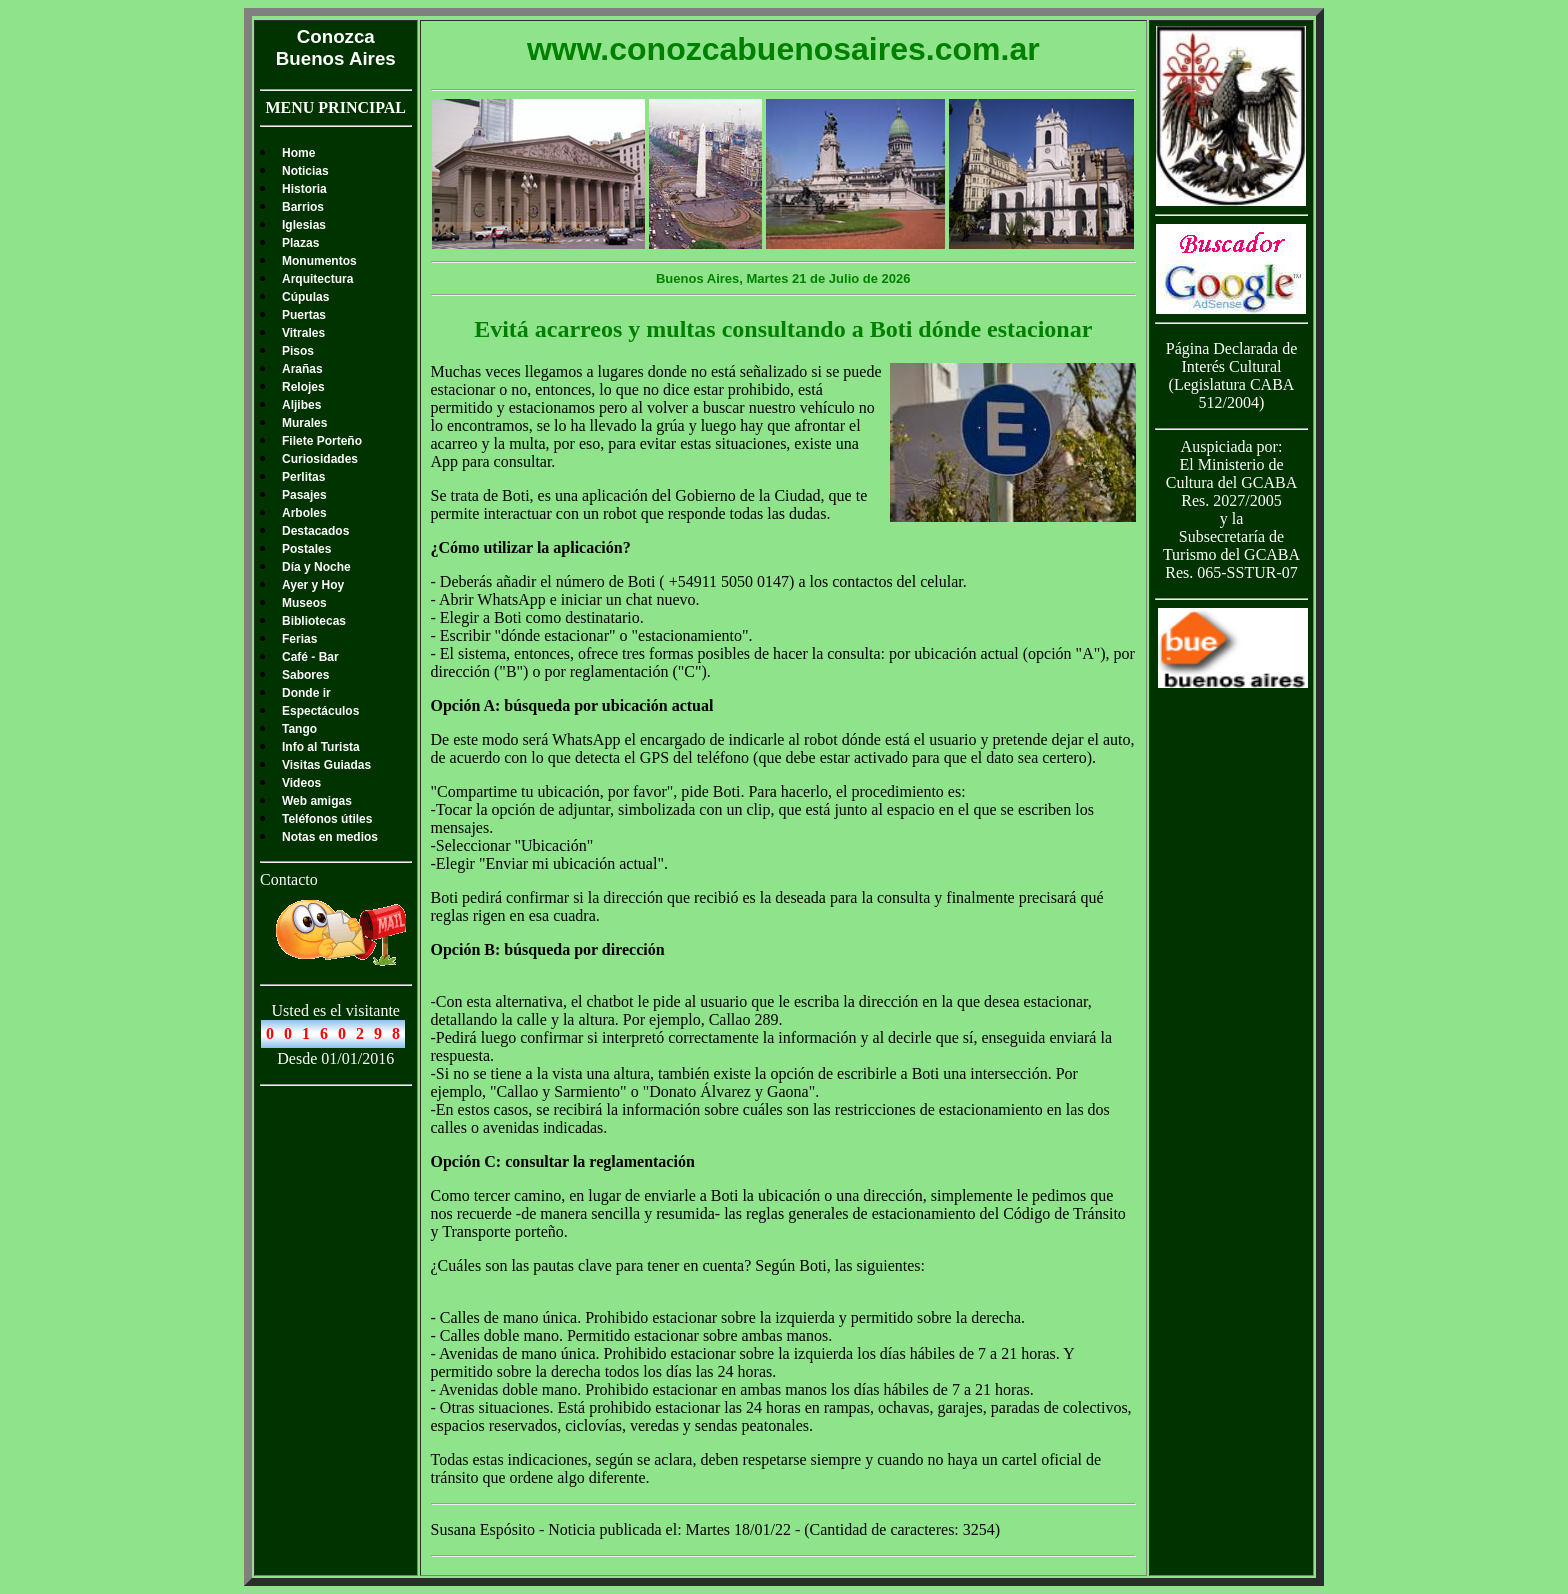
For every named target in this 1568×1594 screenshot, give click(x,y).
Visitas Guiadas (326, 765)
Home (298, 153)
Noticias (305, 171)
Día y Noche (316, 567)
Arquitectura (317, 279)
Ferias (299, 639)
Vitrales (303, 333)
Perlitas (303, 477)
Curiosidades (320, 459)
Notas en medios (330, 837)
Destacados (315, 531)
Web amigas (317, 801)
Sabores (305, 675)
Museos (304, 603)
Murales (304, 423)
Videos (301, 783)
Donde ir (306, 693)
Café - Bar (310, 657)
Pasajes (304, 495)
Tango (299, 729)
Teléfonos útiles (327, 819)
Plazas (300, 243)
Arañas (302, 369)
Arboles (304, 513)
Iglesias (304, 225)
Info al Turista (321, 747)
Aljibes (301, 405)
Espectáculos (320, 711)
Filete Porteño (322, 441)
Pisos (298, 351)
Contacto (289, 879)
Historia (304, 189)
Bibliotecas (314, 621)
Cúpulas (305, 297)
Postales (306, 549)
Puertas (304, 315)
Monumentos (319, 261)
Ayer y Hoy (313, 585)
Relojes (303, 387)
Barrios (303, 207)
